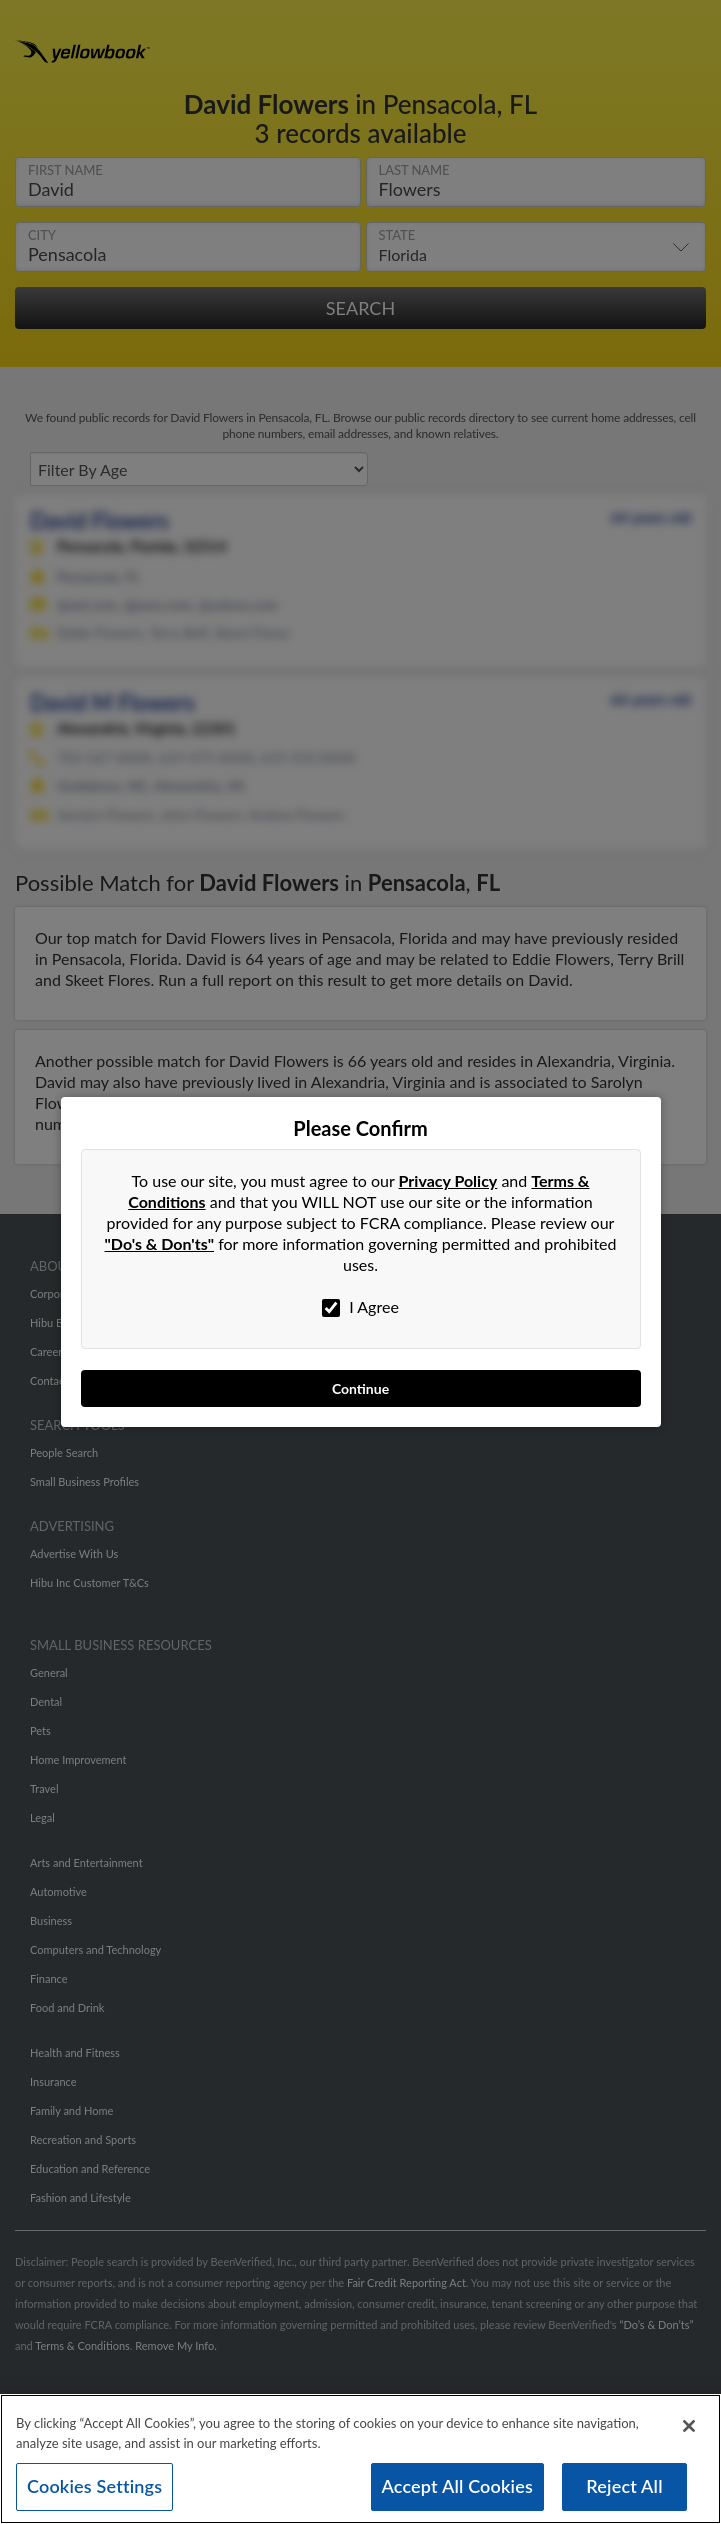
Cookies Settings (94, 2489)
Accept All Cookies (458, 2489)
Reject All (624, 2489)
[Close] (689, 2429)
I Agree (360, 1307)
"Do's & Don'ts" (160, 1243)
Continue (360, 1388)
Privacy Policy (448, 1180)
